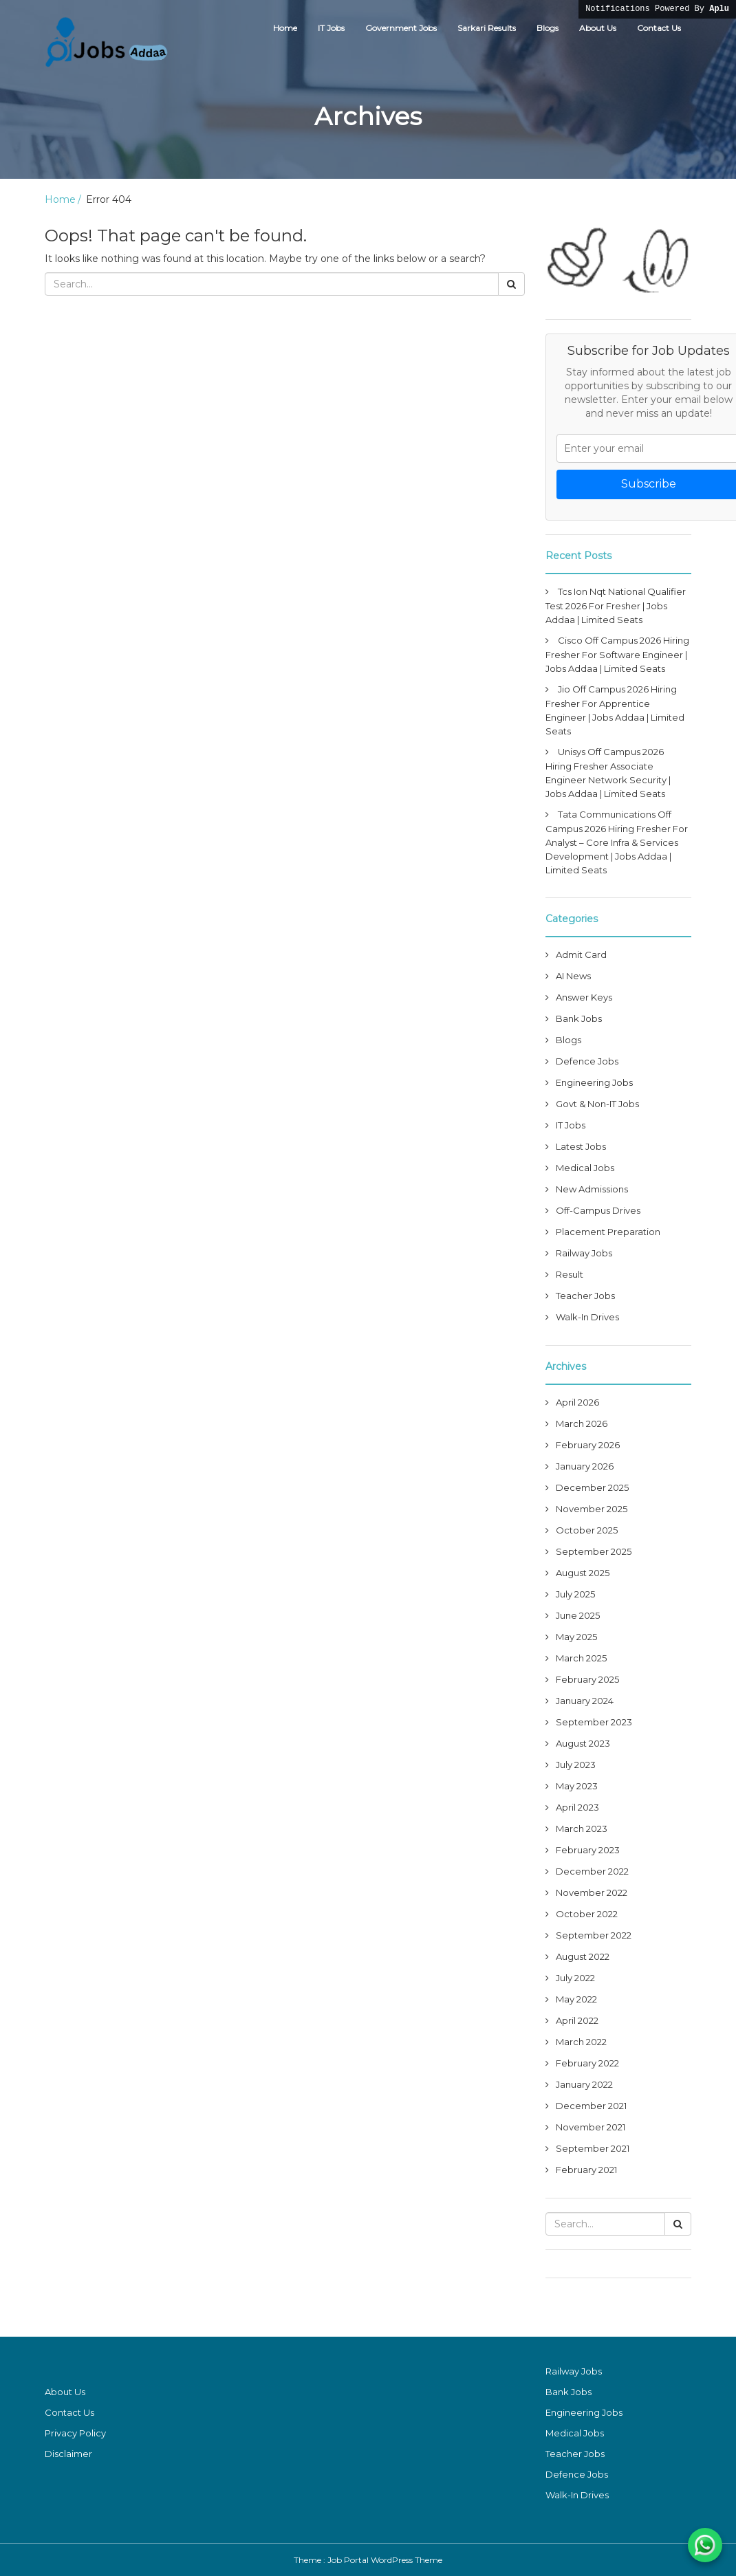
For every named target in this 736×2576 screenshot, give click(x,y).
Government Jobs (401, 28)
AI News (573, 975)
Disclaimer (68, 2453)
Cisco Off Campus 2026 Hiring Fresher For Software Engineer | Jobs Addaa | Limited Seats (617, 654)
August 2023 (583, 1743)
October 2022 (587, 1913)
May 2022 (576, 1999)
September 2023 (594, 1721)
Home (285, 28)
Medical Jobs (585, 1167)
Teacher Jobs (585, 1295)
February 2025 (587, 1679)
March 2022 (581, 2041)
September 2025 (593, 1551)
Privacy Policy (75, 2432)
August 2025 (582, 1572)
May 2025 (576, 1636)
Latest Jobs (581, 1146)
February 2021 (586, 2169)
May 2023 (577, 1785)
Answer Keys (584, 997)
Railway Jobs (584, 1252)
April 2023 (577, 1807)
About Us (597, 28)
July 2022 (575, 1977)
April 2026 (577, 1402)
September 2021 (592, 2148)
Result (569, 1274)
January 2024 (585, 1700)
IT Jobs (331, 28)
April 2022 (577, 2020)
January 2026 (585, 1466)
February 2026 (588, 1444)
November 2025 (591, 1508)
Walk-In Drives (587, 1316)
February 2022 (587, 2063)
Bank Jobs (579, 1018)
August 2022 (582, 1956)
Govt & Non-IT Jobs (597, 1103)
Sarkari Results (486, 28)
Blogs (548, 28)
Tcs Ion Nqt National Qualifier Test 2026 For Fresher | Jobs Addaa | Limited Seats (615, 605)
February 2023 (588, 1849)
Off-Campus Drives (598, 1210)
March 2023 (581, 1828)
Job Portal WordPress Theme (384, 2560)
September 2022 (593, 1935)
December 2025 (592, 1487)
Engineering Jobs (594, 1082)
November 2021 (590, 2126)
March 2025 (581, 1657)
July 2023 (576, 1764)
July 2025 (575, 1594)
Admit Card (581, 954)
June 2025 (578, 1615)
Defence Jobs (587, 1061)
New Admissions (592, 1188)
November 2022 (591, 1892)
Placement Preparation (608, 1231)
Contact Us (659, 28)
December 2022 (592, 1871)
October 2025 (587, 1530)
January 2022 (584, 2084)
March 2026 (581, 1423)
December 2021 (591, 2105)
